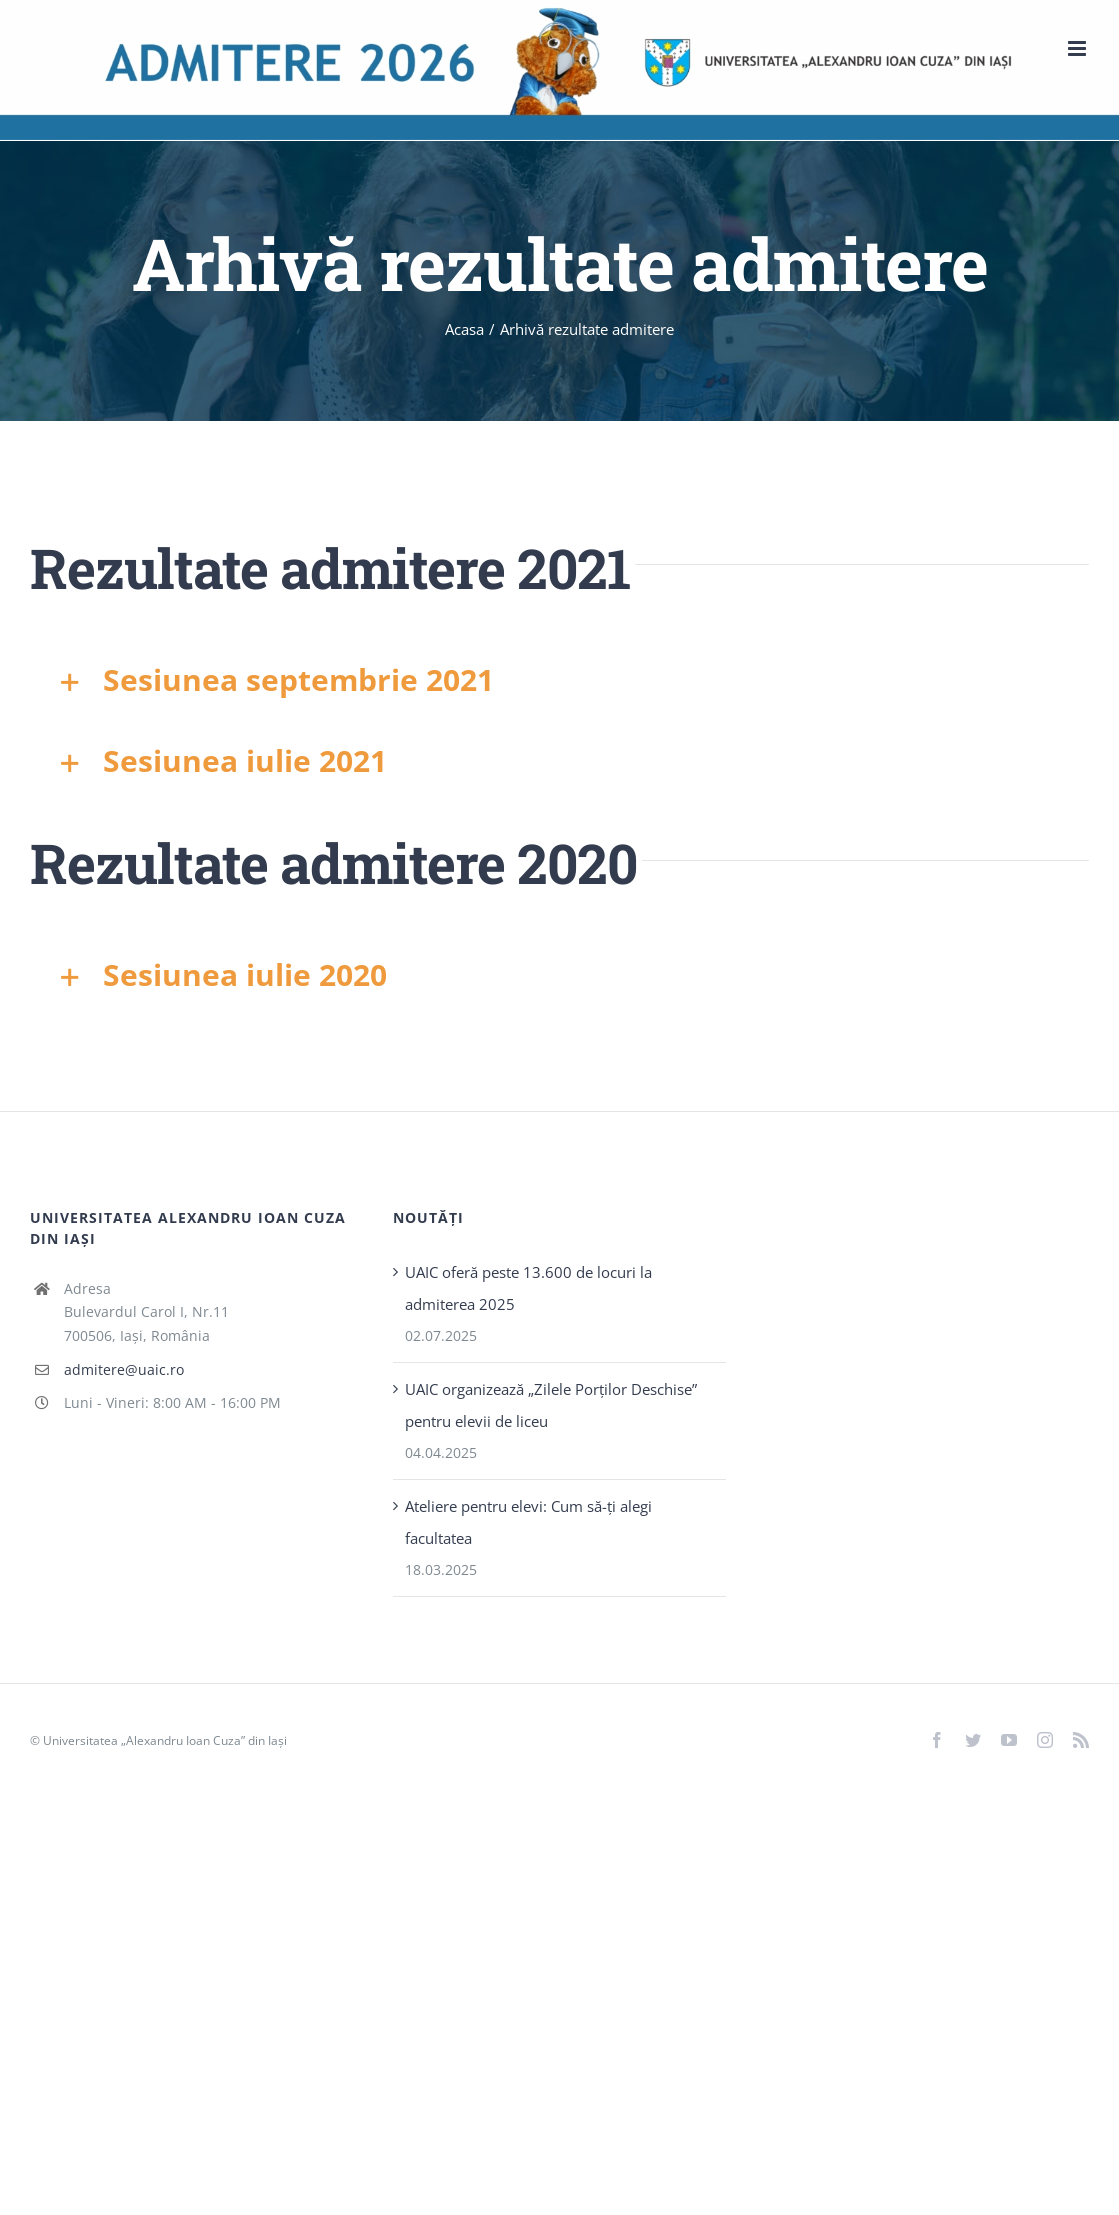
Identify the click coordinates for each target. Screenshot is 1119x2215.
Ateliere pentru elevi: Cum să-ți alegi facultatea (528, 1522)
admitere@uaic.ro (124, 1369)
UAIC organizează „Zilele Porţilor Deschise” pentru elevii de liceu (551, 1405)
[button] (559, 679)
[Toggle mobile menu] (1078, 48)
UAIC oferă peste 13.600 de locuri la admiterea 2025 (528, 1288)
